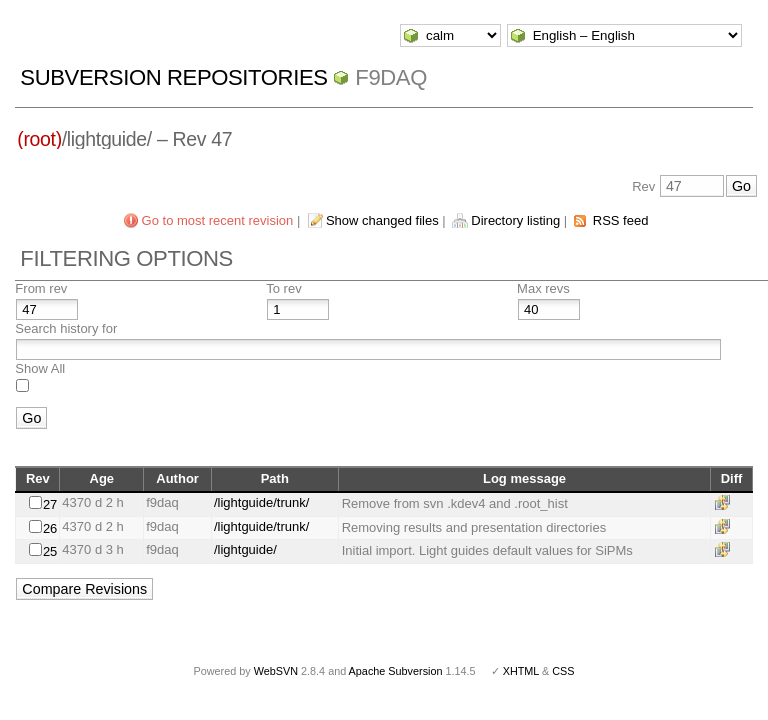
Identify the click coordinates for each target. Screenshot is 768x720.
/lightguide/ (245, 549)
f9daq (391, 77)
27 (50, 504)
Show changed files (382, 220)
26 (50, 528)
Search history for (66, 328)
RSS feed (621, 220)
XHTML (521, 671)
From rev (41, 288)
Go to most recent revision (218, 220)
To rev (283, 288)
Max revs (543, 288)
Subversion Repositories (173, 77)
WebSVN (276, 671)
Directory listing (515, 220)
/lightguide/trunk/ (261, 502)
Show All (40, 368)
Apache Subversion (396, 671)
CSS (563, 671)
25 (50, 551)
